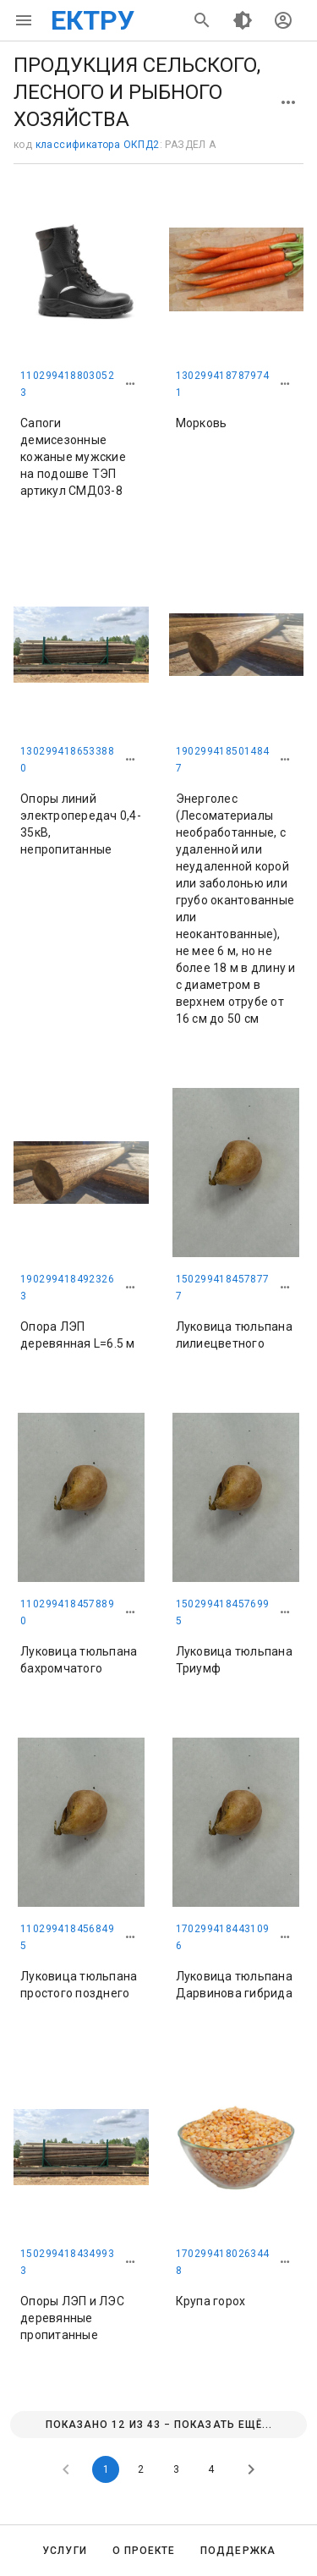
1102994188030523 (67, 384)
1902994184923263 (67, 1287)
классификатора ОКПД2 (98, 145)
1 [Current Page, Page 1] (106, 2469)
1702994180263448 (223, 2262)
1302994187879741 (223, 384)
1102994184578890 (67, 1612)
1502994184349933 (67, 2262)
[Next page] (251, 2469)
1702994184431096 (223, 1937)
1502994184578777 (223, 1287)
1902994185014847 (223, 759)
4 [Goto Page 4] (211, 2469)
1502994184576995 (223, 1612)
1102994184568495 (67, 1937)
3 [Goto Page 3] (176, 2469)
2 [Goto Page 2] (141, 2469)
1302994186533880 (67, 759)
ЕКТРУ (92, 20)
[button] (130, 384)
